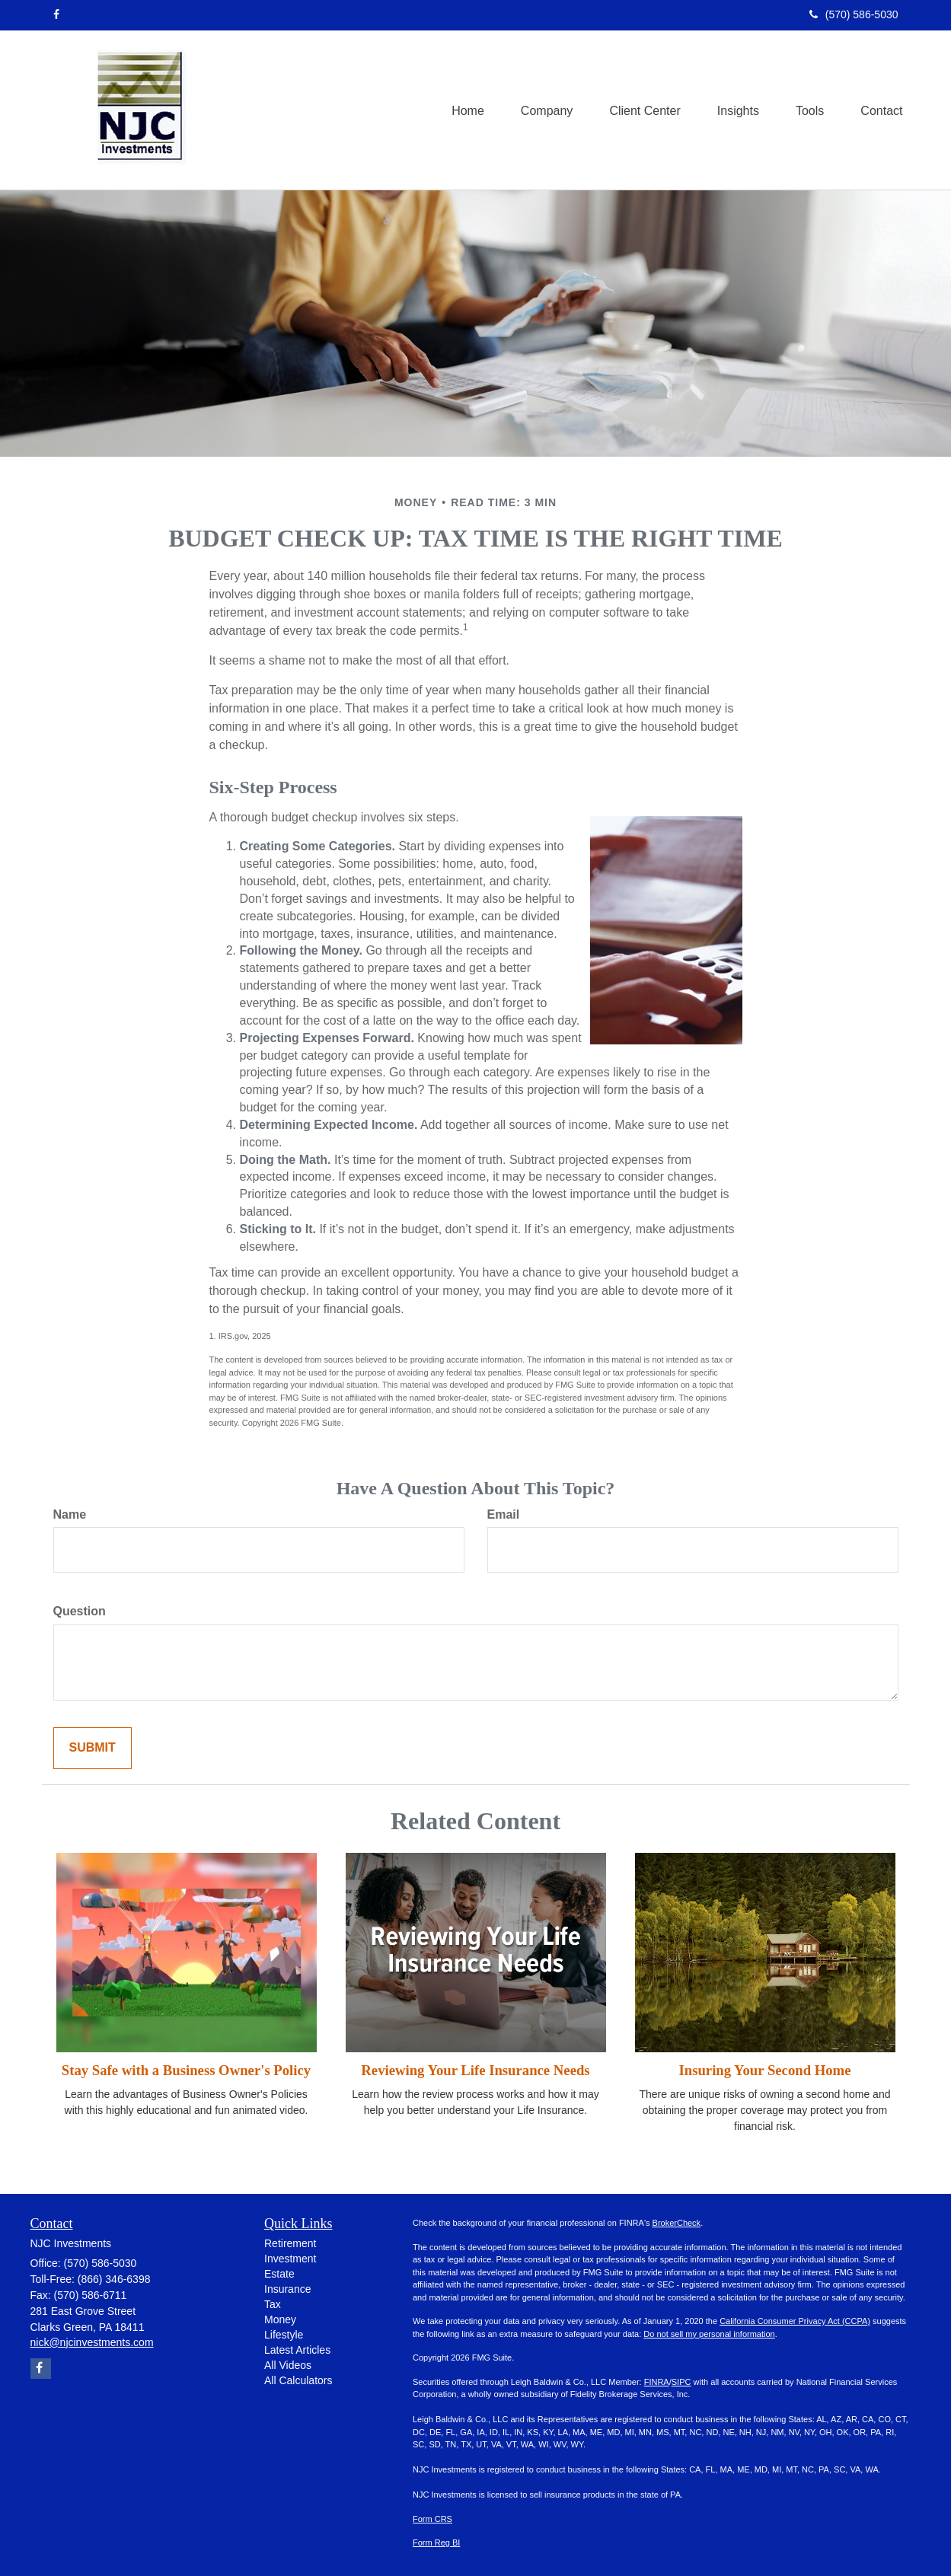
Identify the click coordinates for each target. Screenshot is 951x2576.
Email (503, 1514)
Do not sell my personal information (708, 2333)
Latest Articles (297, 2350)
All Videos (287, 2365)
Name (70, 1514)
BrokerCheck (677, 2222)
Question (79, 1611)
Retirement (290, 2243)
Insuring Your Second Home (764, 2070)
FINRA (656, 2381)
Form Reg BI (436, 2542)
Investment (290, 2258)
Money (280, 2319)
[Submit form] (92, 1748)
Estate (279, 2274)
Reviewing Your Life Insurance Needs (475, 2070)
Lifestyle (283, 2335)
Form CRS (432, 2518)
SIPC (681, 2381)
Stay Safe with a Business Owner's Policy (186, 2070)
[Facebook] (56, 14)
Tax (272, 2304)
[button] (540, 110)
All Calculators (298, 2380)
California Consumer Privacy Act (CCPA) (795, 2321)
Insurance (287, 2289)
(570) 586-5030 (853, 14)
